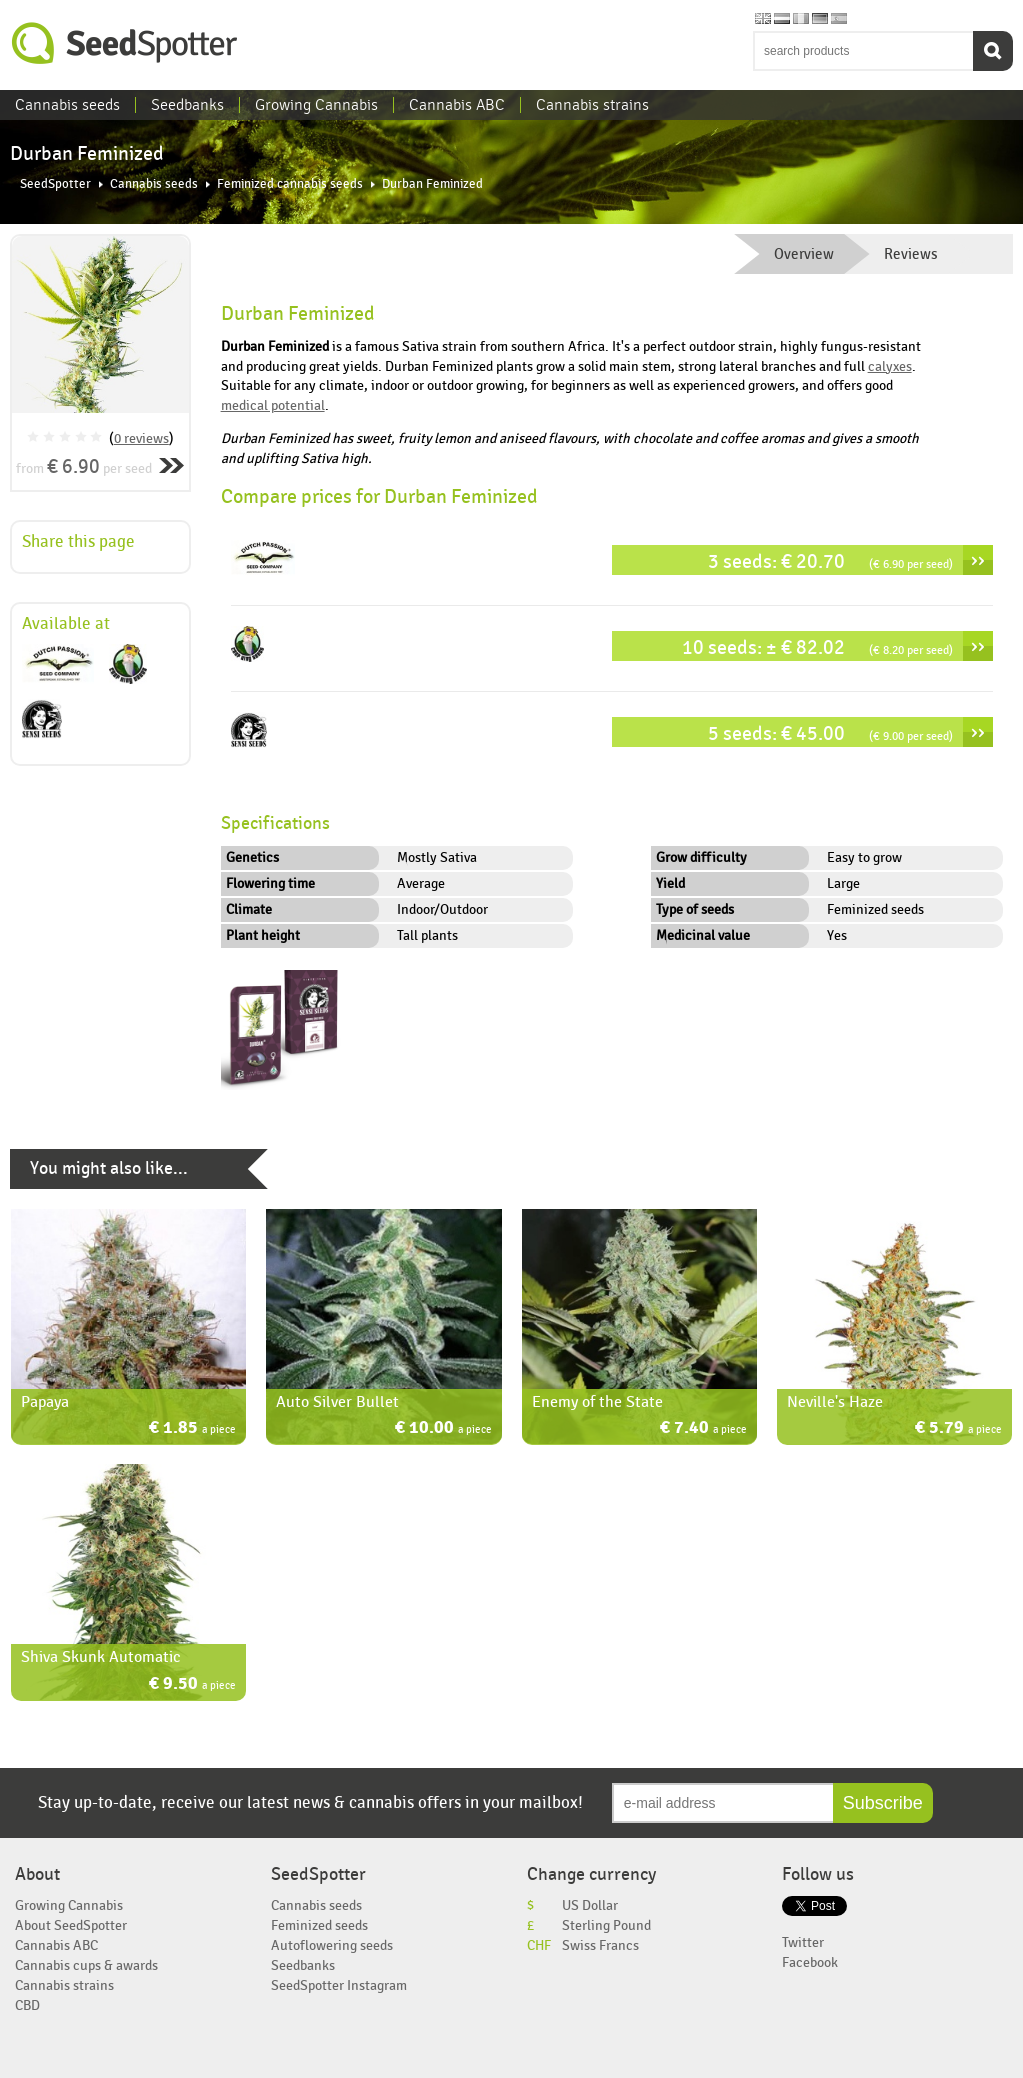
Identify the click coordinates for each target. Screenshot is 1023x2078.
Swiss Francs (600, 1945)
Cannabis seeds (67, 105)
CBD (27, 2005)
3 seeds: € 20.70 (830, 561)
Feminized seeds (319, 1925)
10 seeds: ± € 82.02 (817, 647)
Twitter (803, 1942)
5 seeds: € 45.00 (830, 733)
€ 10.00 (443, 1429)
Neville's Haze (835, 1402)
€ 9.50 (192, 1685)
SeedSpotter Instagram (339, 1985)
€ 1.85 (192, 1429)
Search (993, 51)
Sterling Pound (606, 1925)
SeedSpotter (125, 43)
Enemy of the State (597, 1402)
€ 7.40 (703, 1429)
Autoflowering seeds (332, 1945)
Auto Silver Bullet (337, 1402)
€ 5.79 (958, 1429)
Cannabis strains (592, 105)
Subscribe (883, 1803)
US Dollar (590, 1905)
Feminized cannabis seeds (290, 184)
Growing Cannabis (316, 105)
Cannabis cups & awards (86, 1965)
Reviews (911, 254)
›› (978, 560)
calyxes (890, 366)
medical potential (273, 405)
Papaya (45, 1402)
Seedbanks (187, 105)
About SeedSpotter (71, 1925)
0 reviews (141, 438)
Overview (804, 254)
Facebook (810, 1962)
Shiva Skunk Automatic (101, 1657)
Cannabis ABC (457, 105)
